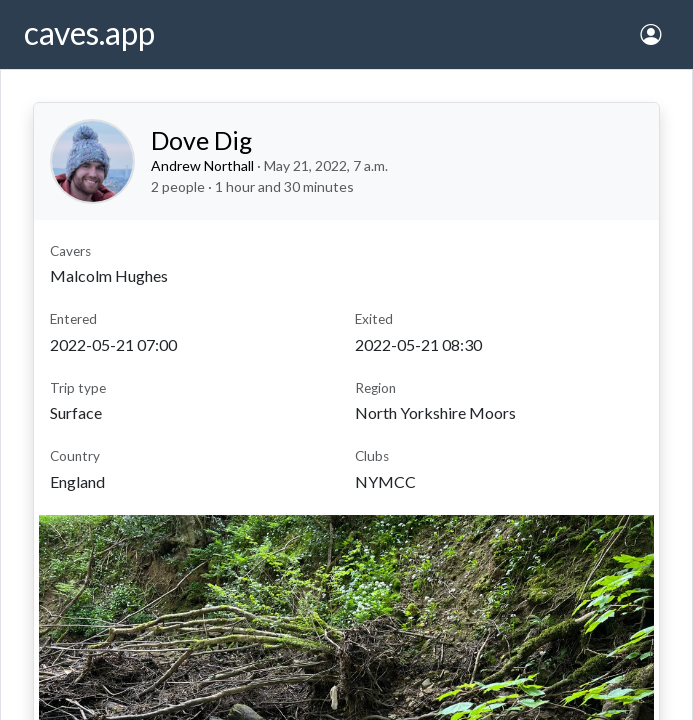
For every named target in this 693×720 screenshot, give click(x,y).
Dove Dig (201, 140)
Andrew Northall (202, 165)
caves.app (89, 32)
